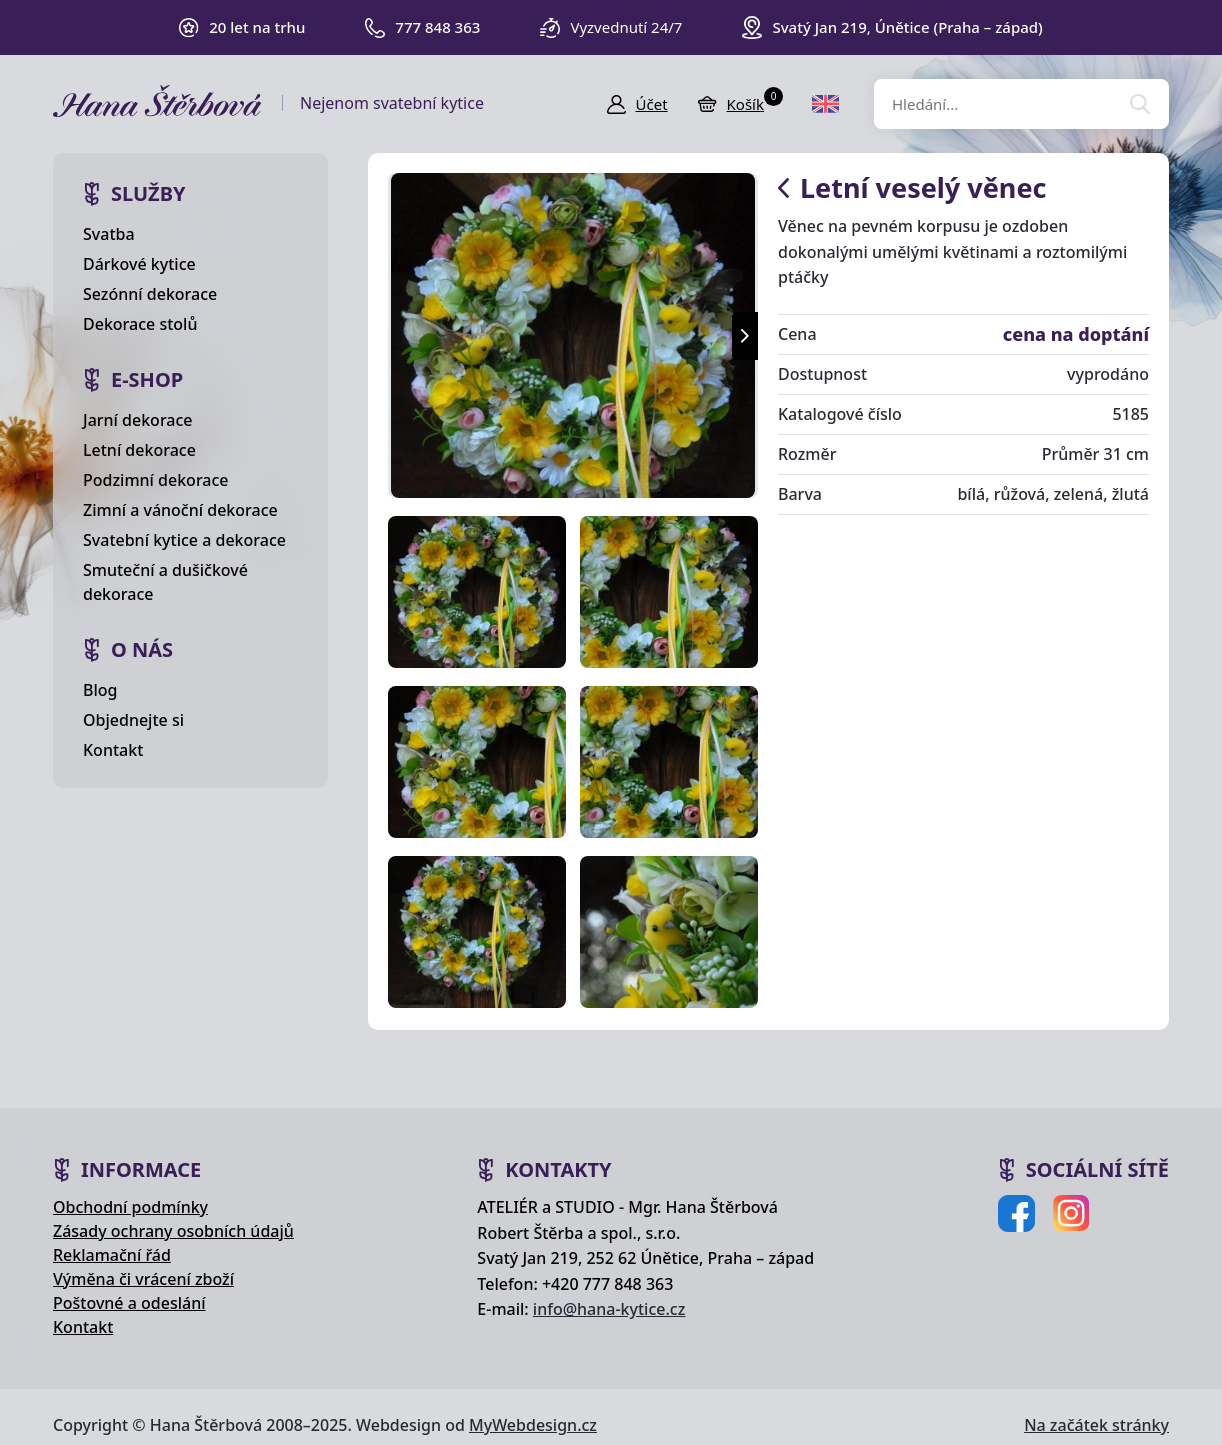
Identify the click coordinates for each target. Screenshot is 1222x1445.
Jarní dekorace (138, 420)
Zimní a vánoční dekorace (180, 510)
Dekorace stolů (140, 324)
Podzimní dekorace (156, 480)
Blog (100, 690)
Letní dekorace (139, 450)
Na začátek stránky (1096, 1425)
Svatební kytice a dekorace (184, 540)
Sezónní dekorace (150, 294)
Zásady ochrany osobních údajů (173, 1231)
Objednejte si (133, 720)
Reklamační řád (112, 1255)
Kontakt (113, 750)
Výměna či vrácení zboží (143, 1279)
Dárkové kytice (139, 264)
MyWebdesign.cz (533, 1425)
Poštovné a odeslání (129, 1303)
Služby (148, 193)
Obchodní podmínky (130, 1207)
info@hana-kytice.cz (609, 1309)
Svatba (109, 234)
